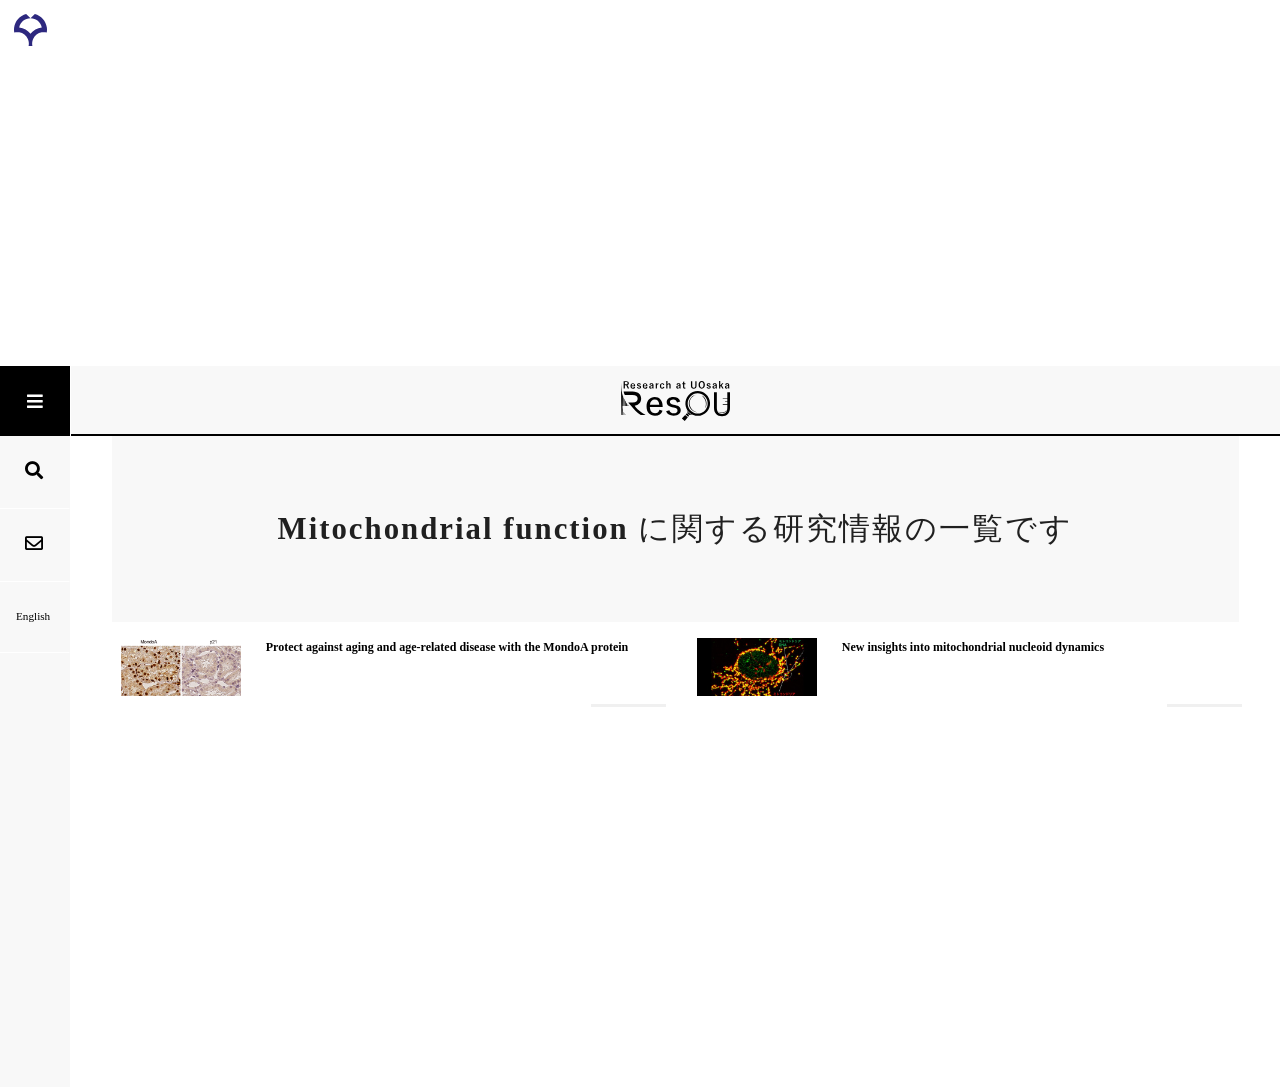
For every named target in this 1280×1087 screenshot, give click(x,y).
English (34, 616)
